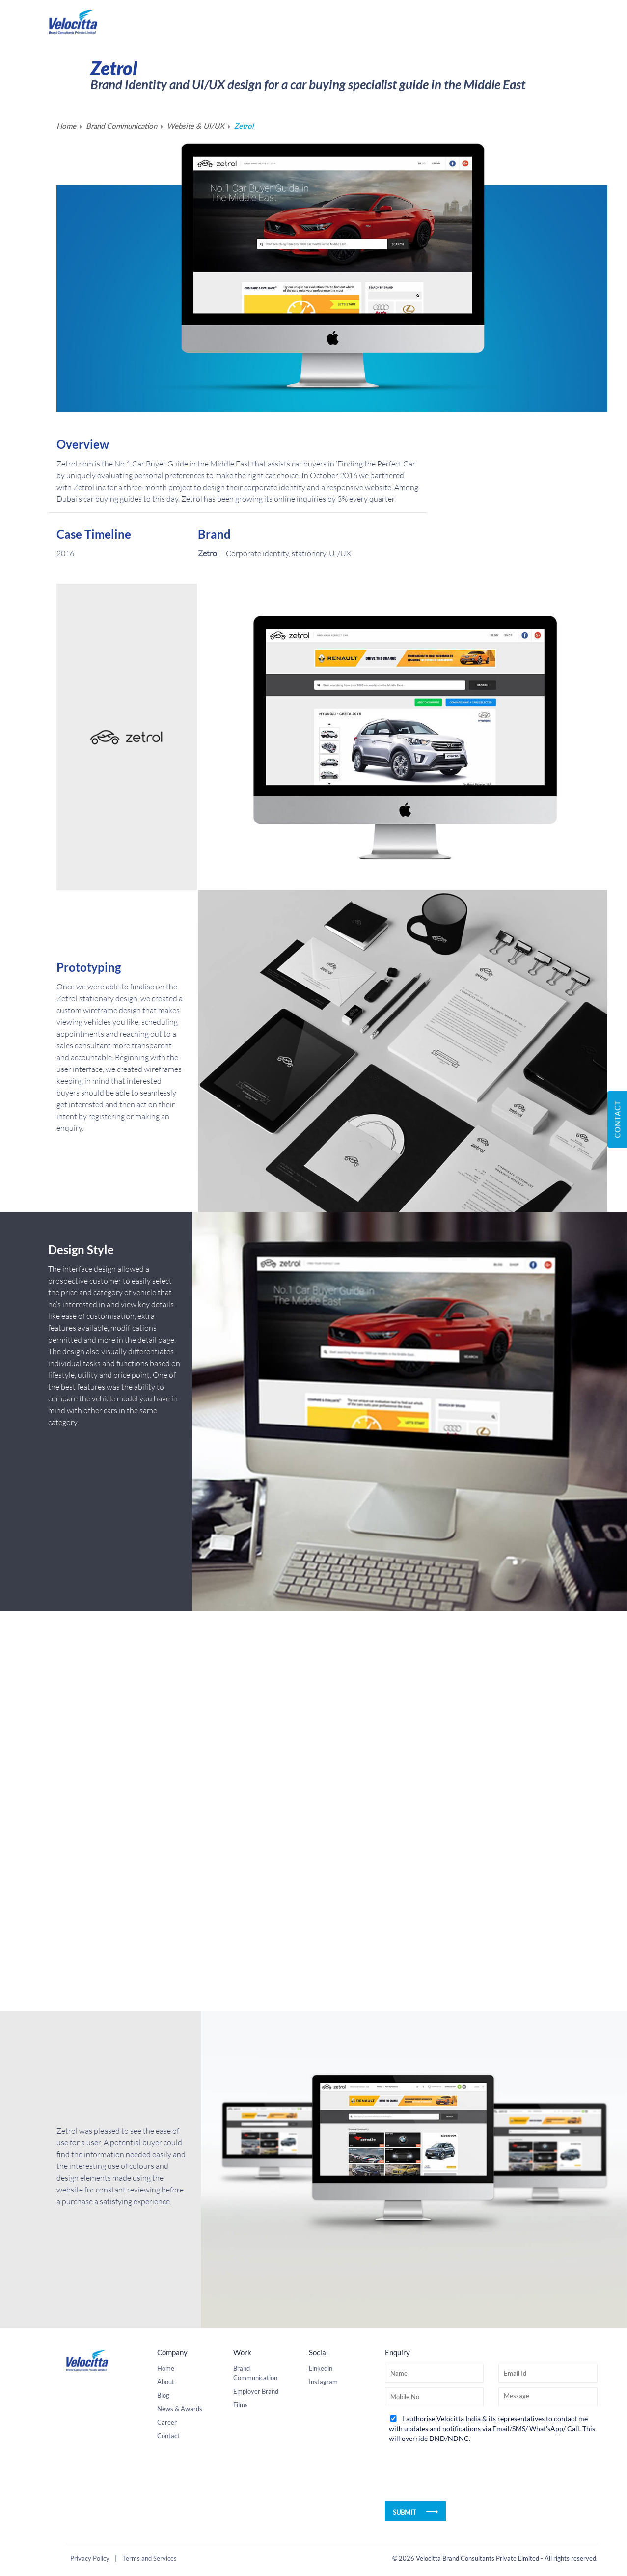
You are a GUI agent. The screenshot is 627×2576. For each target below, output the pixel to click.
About (165, 2534)
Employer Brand (255, 2544)
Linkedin (320, 2521)
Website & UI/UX (195, 125)
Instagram (323, 2534)
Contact (617, 1119)
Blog (163, 2548)
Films (240, 2557)
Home (66, 125)
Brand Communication (121, 125)
